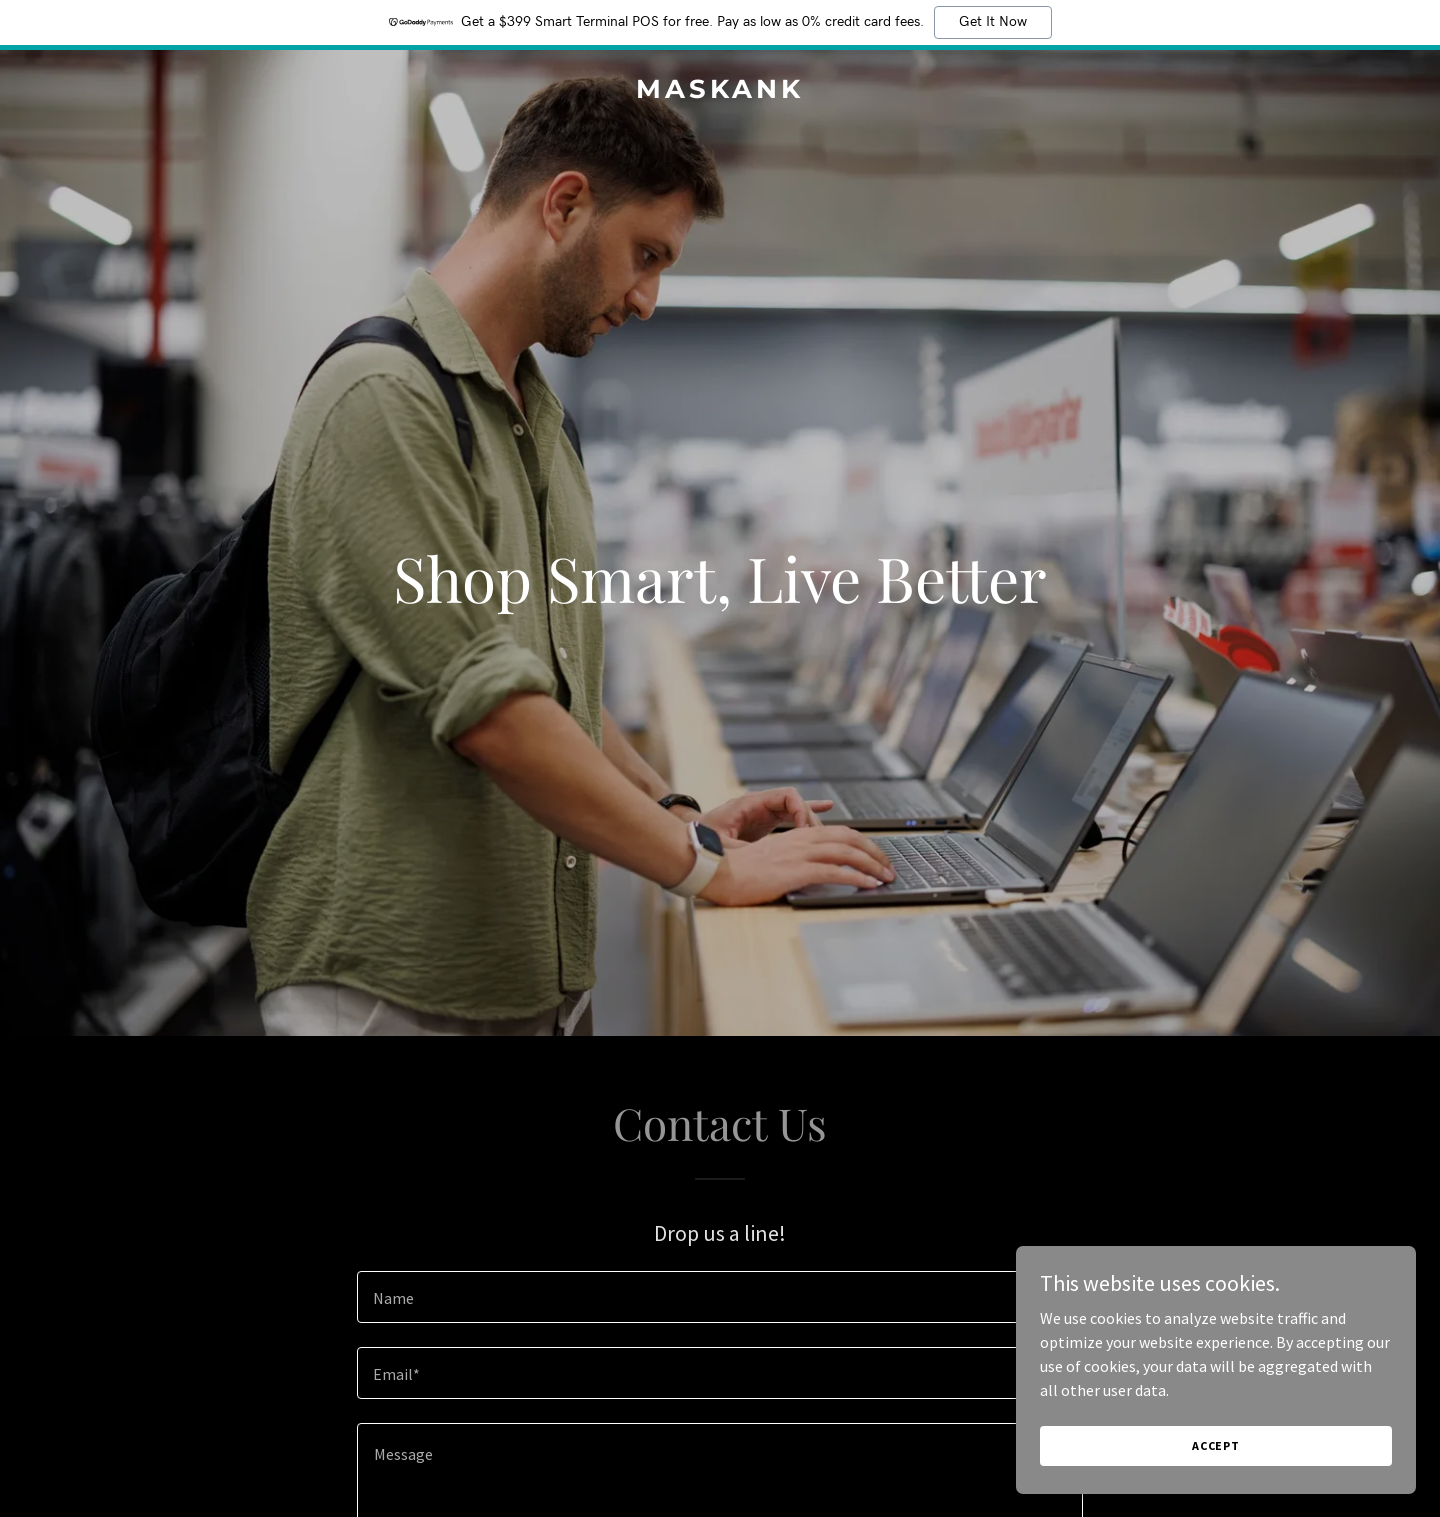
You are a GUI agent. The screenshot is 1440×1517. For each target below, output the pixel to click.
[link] (719, 92)
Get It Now (993, 22)
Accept (1216, 1445)
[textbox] (719, 1297)
